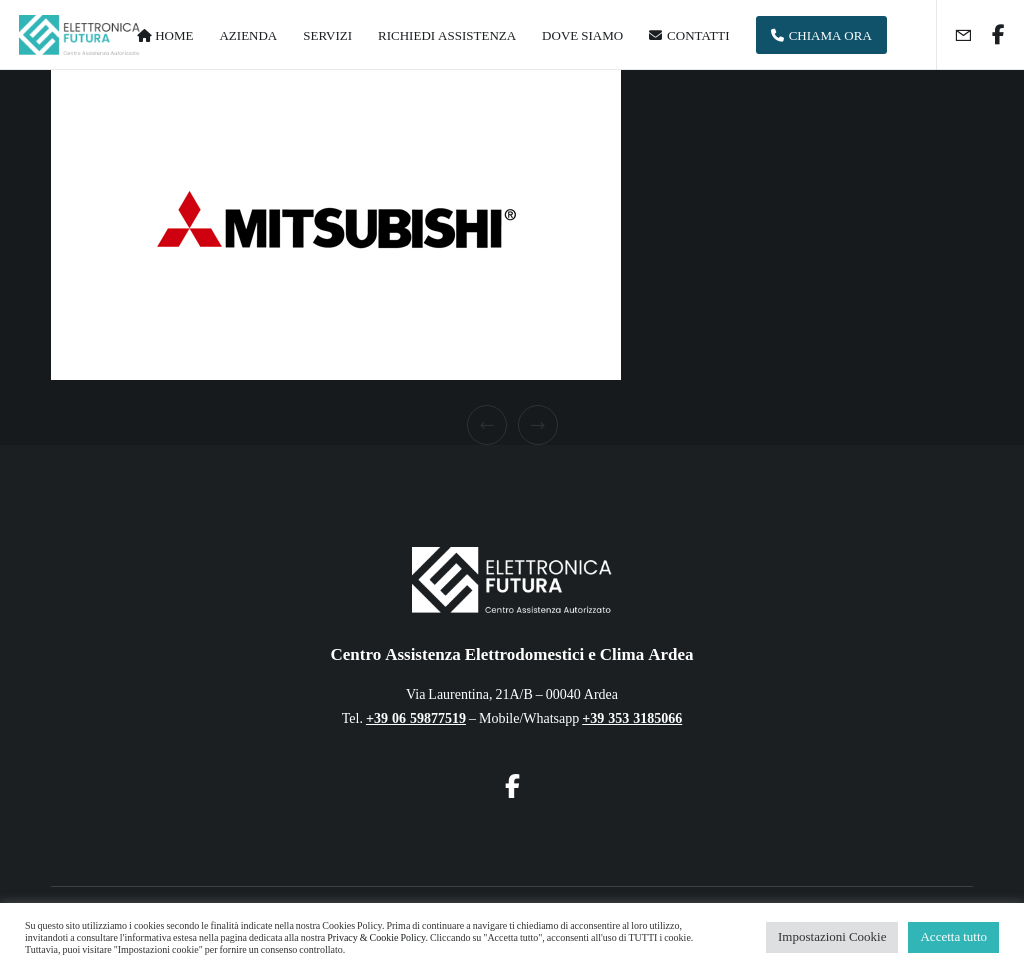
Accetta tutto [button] (953, 937)
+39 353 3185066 (632, 718)
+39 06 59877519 (416, 718)
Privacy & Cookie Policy (376, 938)
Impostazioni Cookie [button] (832, 937)
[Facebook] (991, 35)
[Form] (955, 35)
